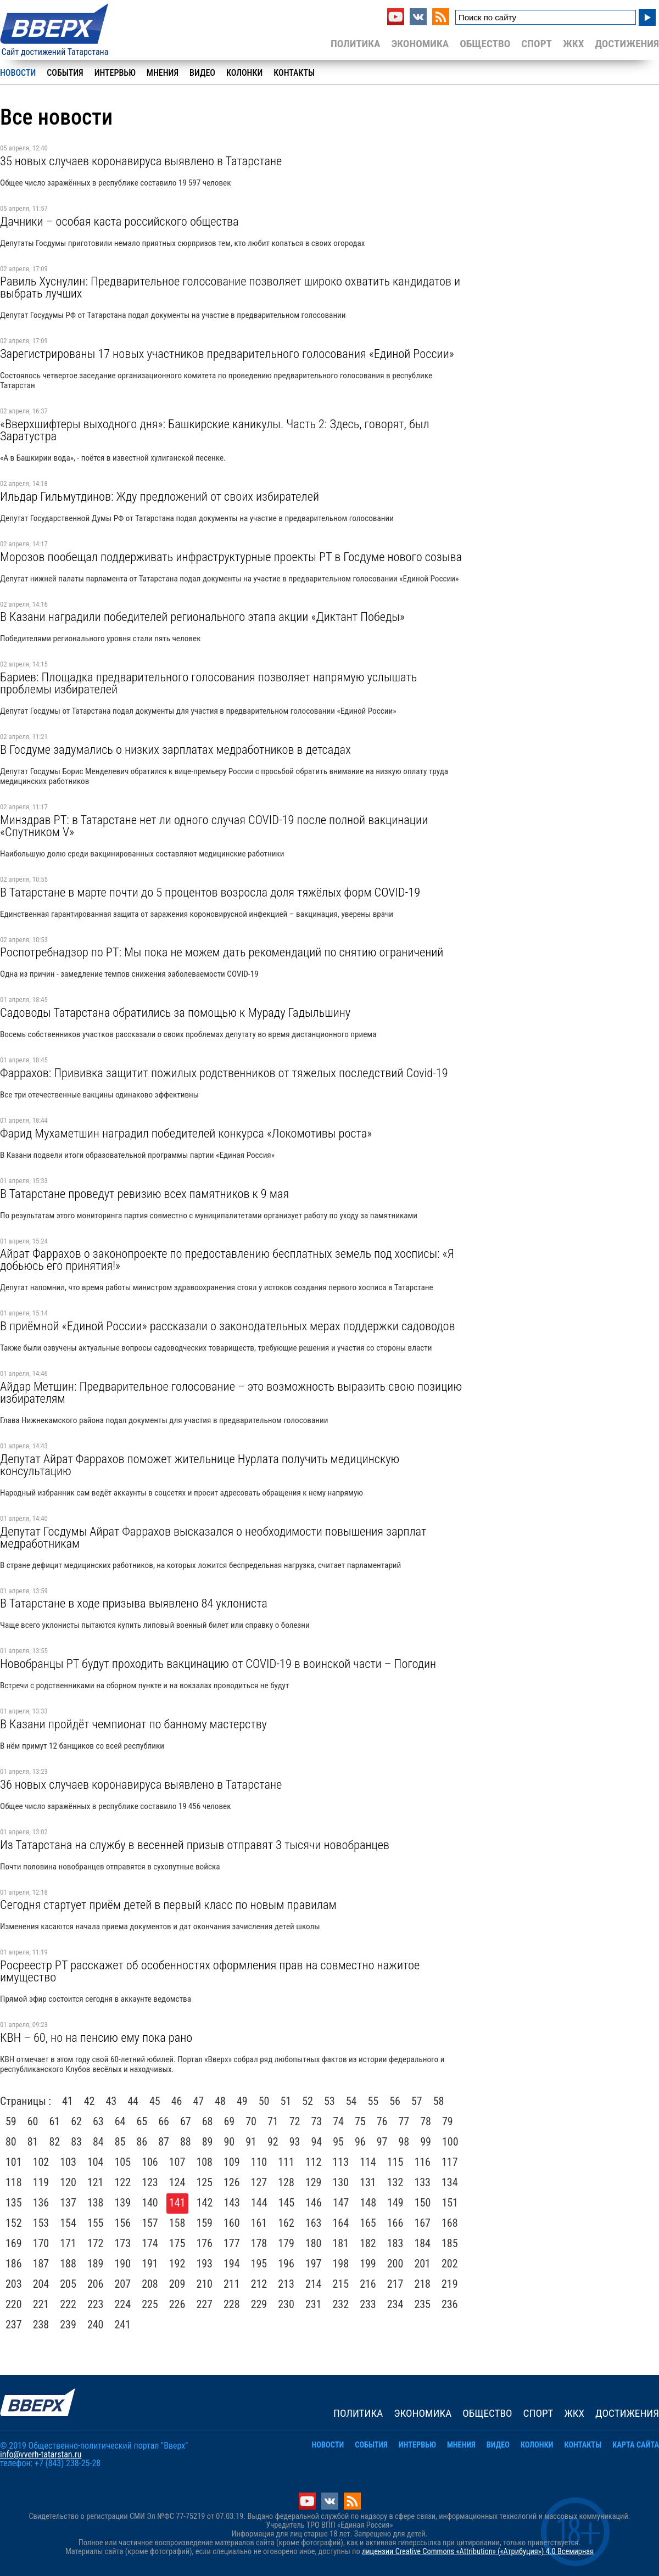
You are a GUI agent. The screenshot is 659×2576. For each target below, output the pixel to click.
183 (395, 2243)
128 (286, 2182)
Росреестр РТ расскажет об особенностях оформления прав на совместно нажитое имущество (210, 1971)
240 (95, 2324)
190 (123, 2263)
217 (395, 2284)
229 (259, 2304)
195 (259, 2263)
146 (313, 2202)
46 (176, 2101)
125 (204, 2182)
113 (341, 2162)
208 (150, 2284)
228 (232, 2304)
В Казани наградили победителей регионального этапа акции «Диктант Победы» (202, 617)
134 (450, 2182)
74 (338, 2121)
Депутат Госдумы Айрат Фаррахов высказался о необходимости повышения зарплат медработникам (213, 1537)
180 (313, 2243)
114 (368, 2162)
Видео (202, 73)
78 (425, 2121)
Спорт (536, 43)
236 (450, 2304)
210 (204, 2284)
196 (286, 2263)
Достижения (627, 43)
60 (32, 2121)
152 (13, 2223)
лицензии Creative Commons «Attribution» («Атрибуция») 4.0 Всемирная (478, 2551)
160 (232, 2223)
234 (395, 2304)
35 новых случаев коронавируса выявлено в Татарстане (141, 161)
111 (286, 2162)
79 (447, 2121)
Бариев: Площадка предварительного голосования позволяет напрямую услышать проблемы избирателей (208, 683)
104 (95, 2162)
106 (150, 2162)
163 (313, 2223)
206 (95, 2284)
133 (422, 2182)
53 (329, 2101)
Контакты (294, 73)
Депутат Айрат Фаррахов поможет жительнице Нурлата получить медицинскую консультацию (199, 1465)
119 (41, 2182)
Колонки (244, 73)
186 (13, 2263)
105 (123, 2162)
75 (360, 2121)
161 (259, 2223)
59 (10, 2121)
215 (341, 2284)
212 (259, 2284)
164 (341, 2223)
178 (259, 2243)
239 (68, 2324)
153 (41, 2223)
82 (54, 2141)
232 (341, 2304)
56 (394, 2101)
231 (313, 2304)
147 (341, 2202)
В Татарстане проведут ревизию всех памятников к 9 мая (144, 1194)
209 (177, 2284)
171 (68, 2243)
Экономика (420, 43)
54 (351, 2101)
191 (150, 2263)
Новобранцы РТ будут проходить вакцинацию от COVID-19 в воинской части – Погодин (218, 1663)
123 (150, 2182)
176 (204, 2243)
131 (368, 2182)
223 (95, 2304)
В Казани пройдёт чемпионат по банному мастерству (133, 1724)
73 (316, 2121)
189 (95, 2263)
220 (13, 2304)
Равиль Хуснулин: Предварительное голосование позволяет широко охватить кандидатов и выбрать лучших (230, 287)
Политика (356, 43)
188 (68, 2263)
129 (313, 2182)
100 (450, 2141)
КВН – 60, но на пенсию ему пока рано (96, 2037)
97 (382, 2141)
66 (163, 2121)
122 (123, 2182)
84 (98, 2141)
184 (422, 2243)
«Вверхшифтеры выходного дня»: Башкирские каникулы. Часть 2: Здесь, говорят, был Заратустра (214, 430)
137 (68, 2202)
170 (41, 2243)
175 (177, 2243)
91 (250, 2141)
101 (13, 2162)
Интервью (115, 73)
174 (150, 2243)
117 (450, 2162)
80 (10, 2141)
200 (395, 2263)
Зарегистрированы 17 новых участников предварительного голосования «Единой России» (227, 354)
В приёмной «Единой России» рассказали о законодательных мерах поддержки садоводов (227, 1326)
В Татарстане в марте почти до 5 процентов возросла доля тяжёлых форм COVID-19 (210, 892)
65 (142, 2121)
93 (294, 2141)
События (65, 73)
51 (286, 2101)
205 (68, 2284)
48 (220, 2101)
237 (13, 2324)
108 (204, 2162)
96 (360, 2141)
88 (185, 2141)
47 (198, 2101)
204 (41, 2284)
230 (286, 2304)
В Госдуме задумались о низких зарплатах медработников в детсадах (175, 749)
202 (450, 2263)
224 (123, 2304)
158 (177, 2223)
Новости (18, 73)
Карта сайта (635, 2445)
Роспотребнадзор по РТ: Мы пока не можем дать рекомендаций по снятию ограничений (221, 952)
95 (338, 2141)
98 (404, 2141)
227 (204, 2304)
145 (286, 2202)
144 (259, 2202)
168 (450, 2223)
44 (132, 2101)
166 (395, 2223)
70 (250, 2121)
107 (177, 2162)
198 (341, 2263)
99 (425, 2141)
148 (368, 2202)
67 (185, 2121)
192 (177, 2263)
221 (41, 2304)
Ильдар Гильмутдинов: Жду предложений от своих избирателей (159, 496)
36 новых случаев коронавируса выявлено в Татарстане (141, 1784)
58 (438, 2101)
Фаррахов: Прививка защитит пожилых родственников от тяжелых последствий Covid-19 (224, 1073)
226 (177, 2304)
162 (286, 2223)
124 (177, 2182)
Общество (485, 43)
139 (123, 2202)
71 (272, 2121)
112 (313, 2162)
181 (341, 2243)
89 (207, 2141)
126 (232, 2182)
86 (142, 2141)
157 (150, 2223)
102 (41, 2162)
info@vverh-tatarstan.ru (40, 2454)
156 (123, 2223)
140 (150, 2202)
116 (422, 2162)
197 (313, 2263)
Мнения (162, 73)
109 (232, 2162)
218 (422, 2284)
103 (68, 2162)
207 (123, 2284)
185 (450, 2243)
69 (229, 2121)
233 (368, 2304)
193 (204, 2263)
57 (416, 2101)
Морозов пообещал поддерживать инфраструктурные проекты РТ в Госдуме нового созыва (231, 557)
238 (41, 2324)
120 (68, 2182)
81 (32, 2141)
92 (272, 2141)
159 (204, 2223)
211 (232, 2284)
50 (264, 2101)
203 (13, 2284)
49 (242, 2101)
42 (89, 2101)
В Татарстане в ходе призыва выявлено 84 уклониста (133, 1603)
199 (368, 2263)
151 (450, 2202)
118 (13, 2182)
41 (67, 2101)
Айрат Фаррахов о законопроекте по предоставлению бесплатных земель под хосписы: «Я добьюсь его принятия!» (227, 1259)
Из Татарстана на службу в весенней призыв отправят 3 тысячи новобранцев (194, 1845)
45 (154, 2101)
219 (450, 2284)
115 (395, 2162)
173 (123, 2243)
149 (395, 2202)
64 (120, 2121)
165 (368, 2223)
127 (259, 2182)
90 (229, 2141)
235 (422, 2304)
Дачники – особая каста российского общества (119, 221)
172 (95, 2243)
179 (286, 2243)
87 (163, 2141)
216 (368, 2284)
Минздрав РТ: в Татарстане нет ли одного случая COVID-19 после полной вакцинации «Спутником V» (214, 826)
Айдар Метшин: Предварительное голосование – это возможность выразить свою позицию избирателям (231, 1392)
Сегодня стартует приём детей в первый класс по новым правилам (168, 1905)
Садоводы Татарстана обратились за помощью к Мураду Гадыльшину (175, 1012)
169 (13, 2243)
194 (232, 2263)
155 (95, 2223)
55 (373, 2101)
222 (68, 2304)
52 (307, 2101)
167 (422, 2223)
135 (13, 2202)
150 (423, 2202)
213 (286, 2284)
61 (54, 2121)
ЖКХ (573, 43)
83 (76, 2141)
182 (368, 2243)
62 (76, 2121)
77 (404, 2121)
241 (123, 2324)
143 (232, 2202)
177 (232, 2243)
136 (41, 2202)
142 (205, 2202)
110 (259, 2162)
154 (68, 2223)
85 (120, 2141)
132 (395, 2182)
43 (111, 2101)
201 (422, 2263)
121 (95, 2182)
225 (150, 2304)
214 (313, 2284)
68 (207, 2121)
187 (41, 2263)
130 (341, 2182)
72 (294, 2121)
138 (95, 2202)
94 (316, 2141)
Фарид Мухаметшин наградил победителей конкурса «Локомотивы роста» (186, 1133)
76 (382, 2121)
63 (98, 2121)
